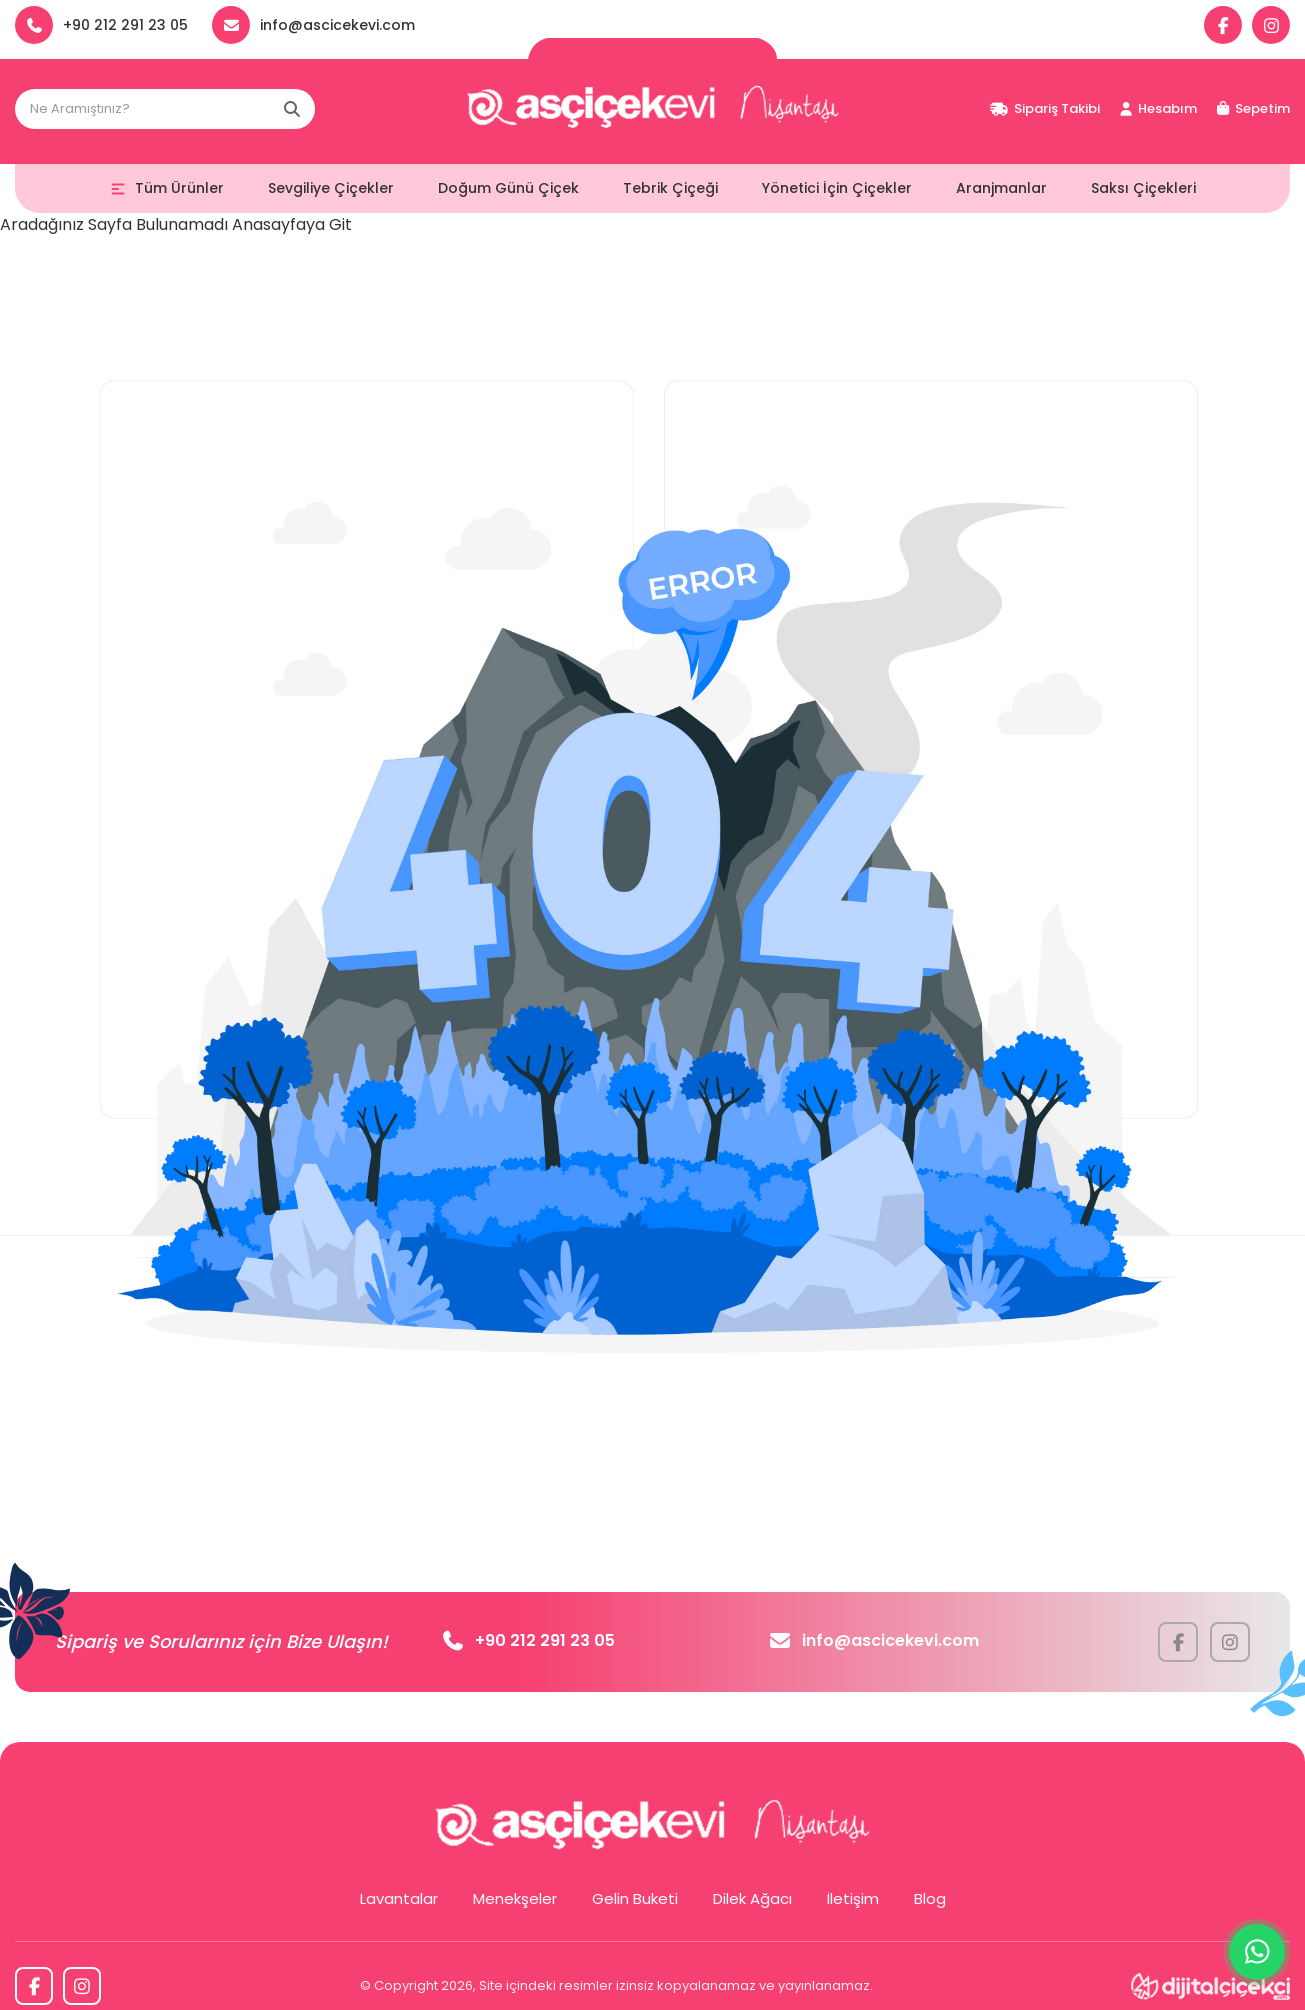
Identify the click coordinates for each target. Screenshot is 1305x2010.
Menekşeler (515, 1898)
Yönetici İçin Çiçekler (837, 188)
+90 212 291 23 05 (529, 1640)
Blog (930, 1898)
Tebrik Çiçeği (670, 188)
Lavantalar (399, 1898)
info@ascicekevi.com (874, 1640)
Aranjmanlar (1001, 188)
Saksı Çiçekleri (1143, 188)
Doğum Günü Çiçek (508, 188)
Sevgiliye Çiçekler (331, 188)
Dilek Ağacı (752, 1898)
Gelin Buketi (635, 1898)
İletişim (853, 1898)
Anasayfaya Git (292, 224)
